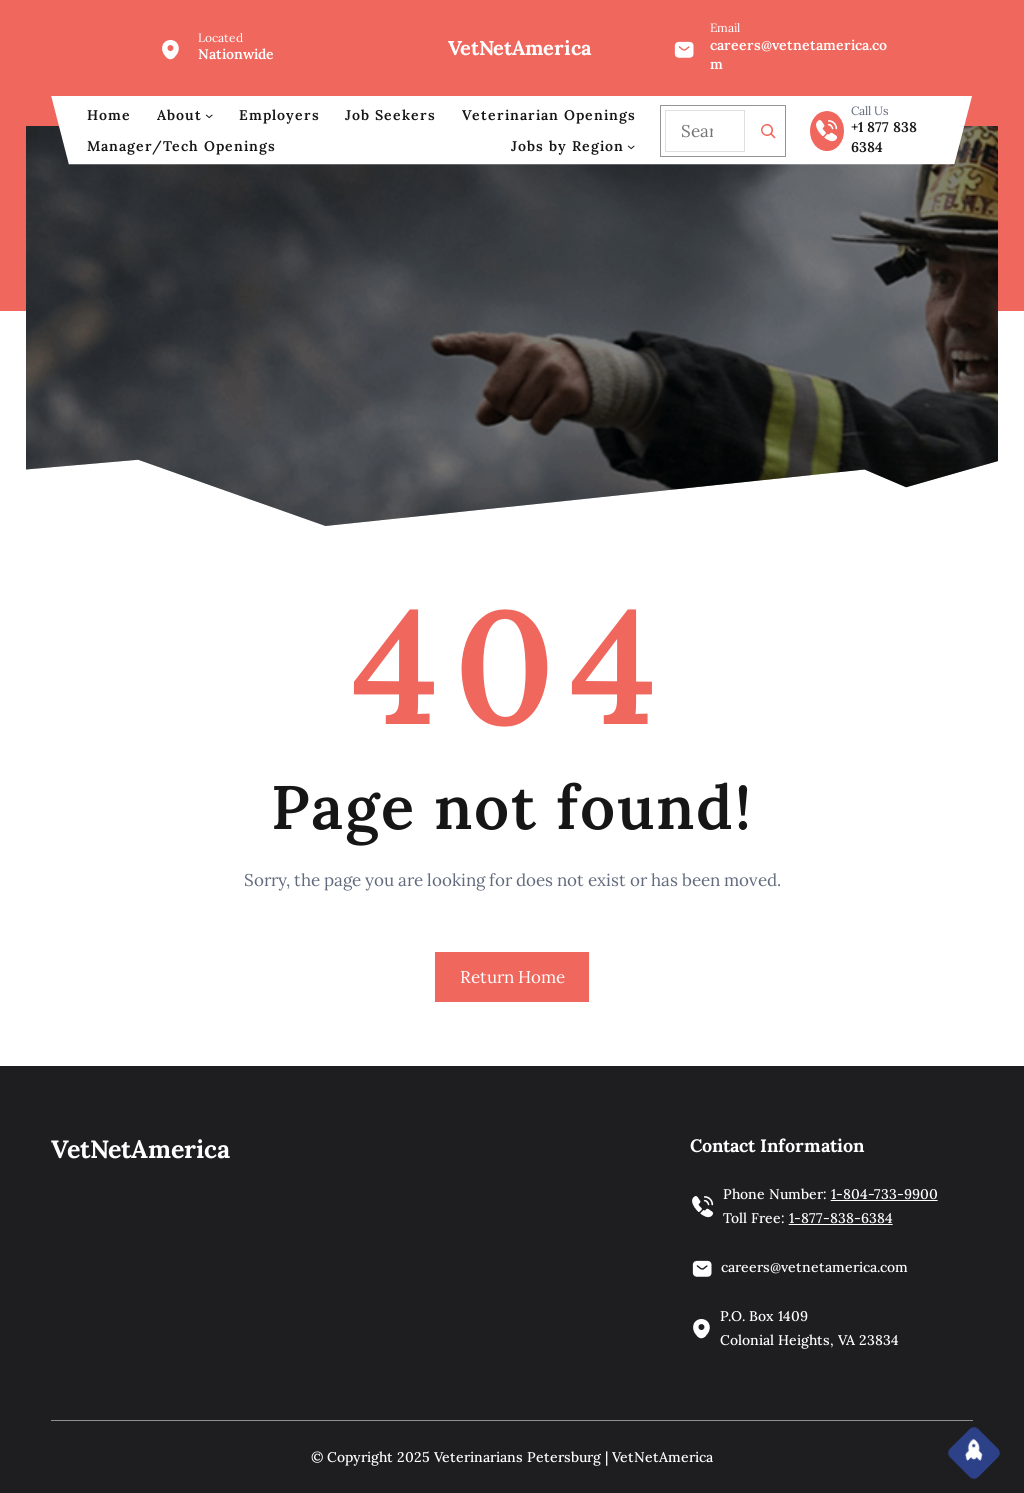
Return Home (512, 977)
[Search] (768, 131)
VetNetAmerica (519, 47)
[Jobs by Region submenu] (631, 146)
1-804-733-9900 (884, 1194)
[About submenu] (209, 115)
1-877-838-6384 (841, 1218)
